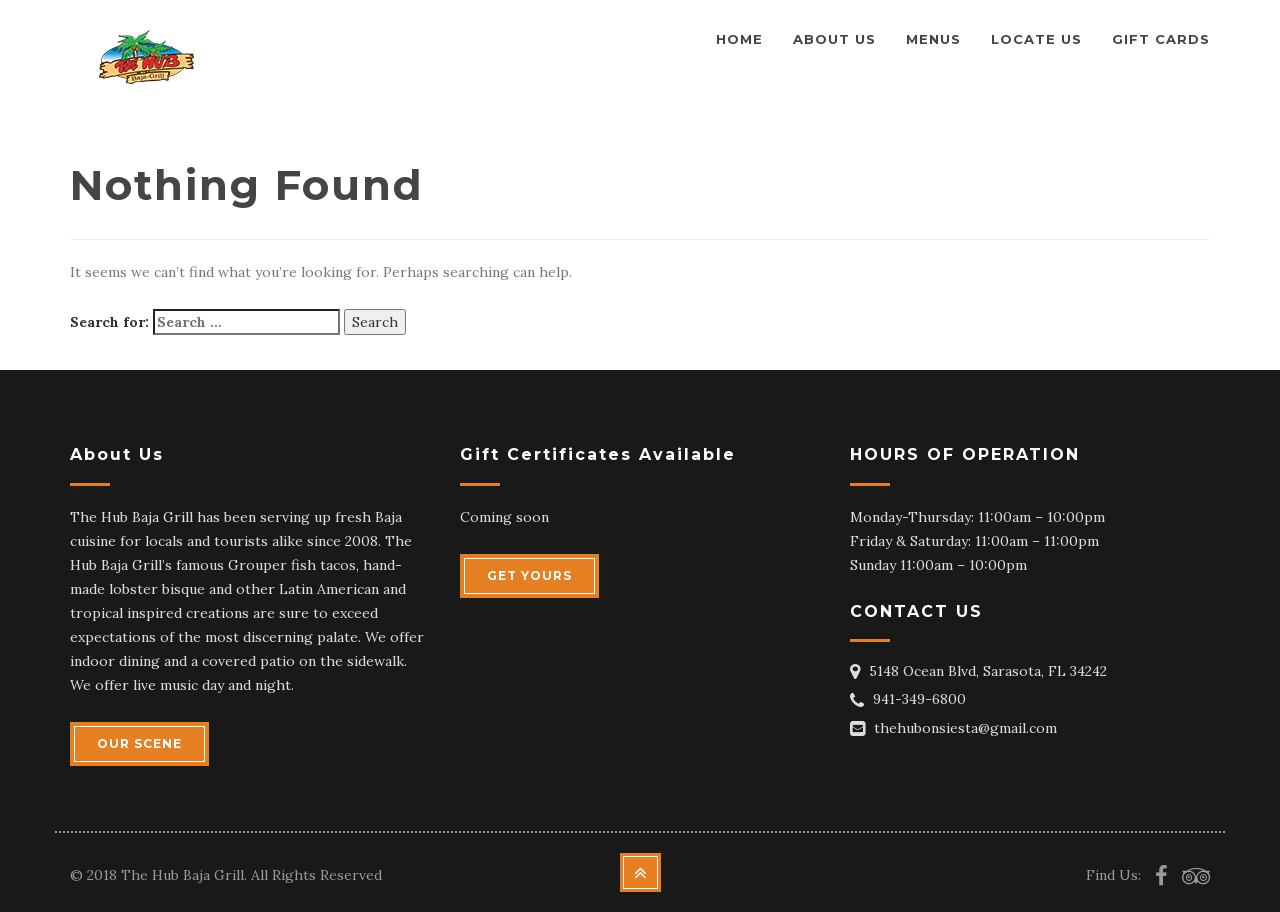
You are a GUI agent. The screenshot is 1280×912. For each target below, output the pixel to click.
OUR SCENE (139, 743)
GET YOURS (529, 575)
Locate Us (1036, 39)
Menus (933, 39)
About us (834, 39)
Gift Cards (1161, 39)
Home (739, 39)
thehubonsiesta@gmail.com (965, 728)
